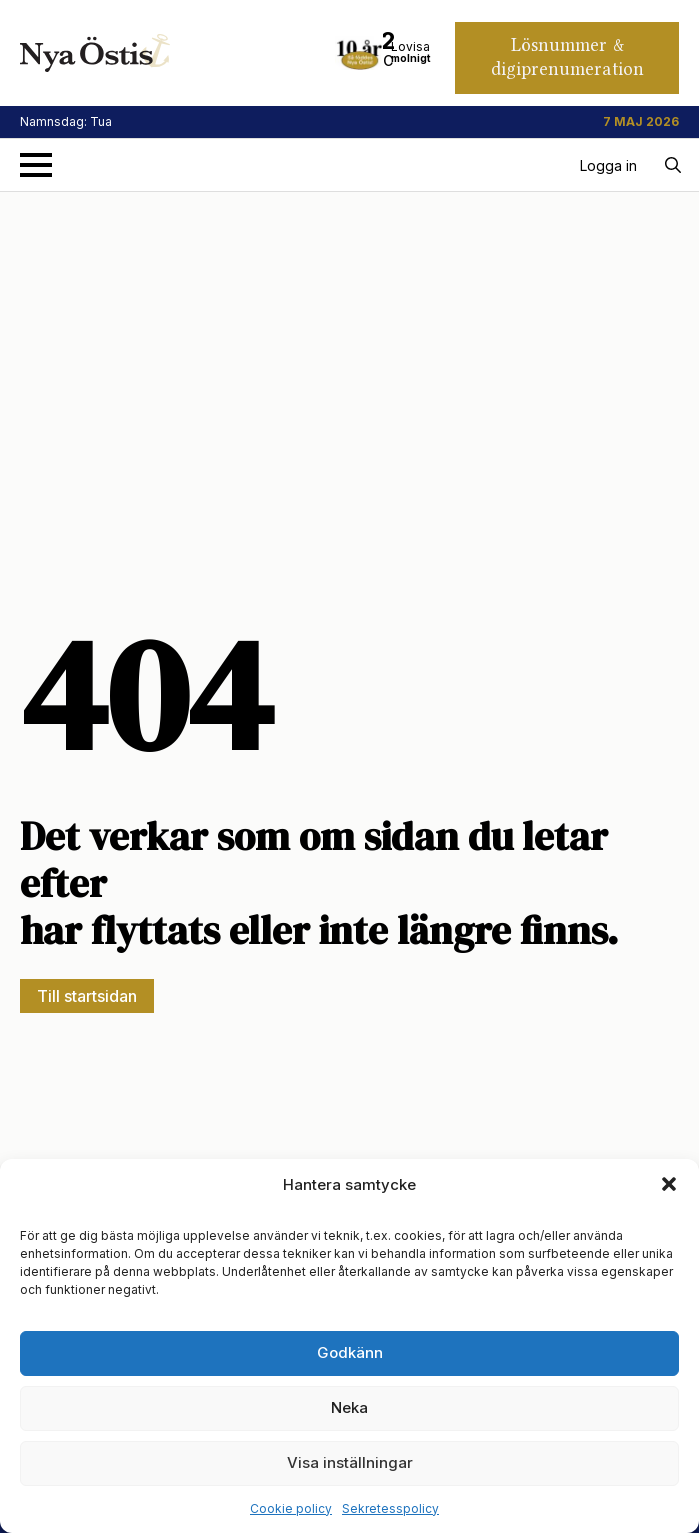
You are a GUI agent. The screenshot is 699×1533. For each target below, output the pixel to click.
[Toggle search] (673, 165)
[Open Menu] (36, 165)
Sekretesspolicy (390, 1508)
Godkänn (350, 1352)
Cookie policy (291, 1508)
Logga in (608, 165)
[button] (669, 1184)
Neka (349, 1407)
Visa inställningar (350, 1462)
